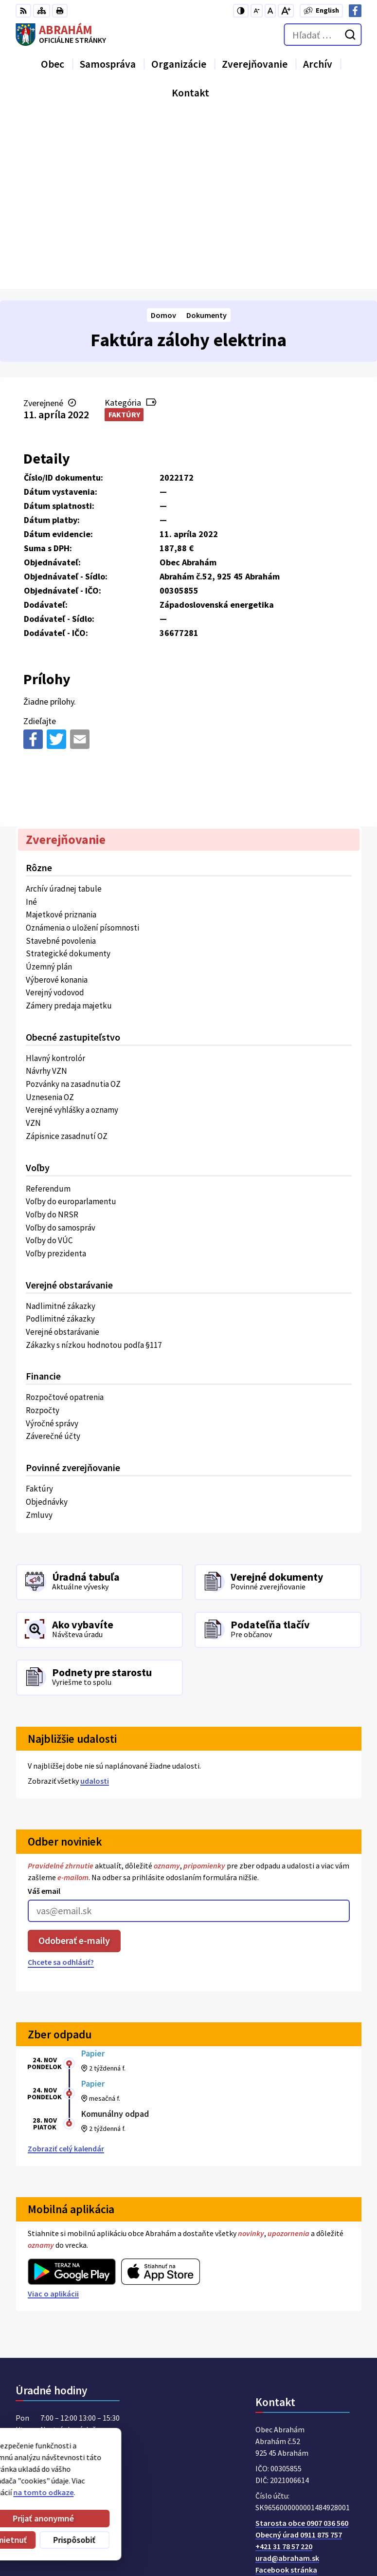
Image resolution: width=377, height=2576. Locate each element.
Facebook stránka (286, 2396)
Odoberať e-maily (74, 1767)
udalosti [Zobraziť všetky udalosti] (94, 1607)
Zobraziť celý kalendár (66, 1975)
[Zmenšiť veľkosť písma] (257, 11)
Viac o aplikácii (53, 2120)
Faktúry (124, 240)
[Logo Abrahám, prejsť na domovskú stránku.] (61, 34)
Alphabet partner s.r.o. (142, 2467)
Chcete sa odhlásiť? (61, 1788)
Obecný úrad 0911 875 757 (298, 2361)
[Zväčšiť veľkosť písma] (286, 11)
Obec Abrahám (95, 2477)
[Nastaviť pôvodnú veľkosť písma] (270, 11)
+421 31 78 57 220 (283, 2372)
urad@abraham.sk (287, 2384)
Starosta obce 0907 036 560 (301, 2349)
